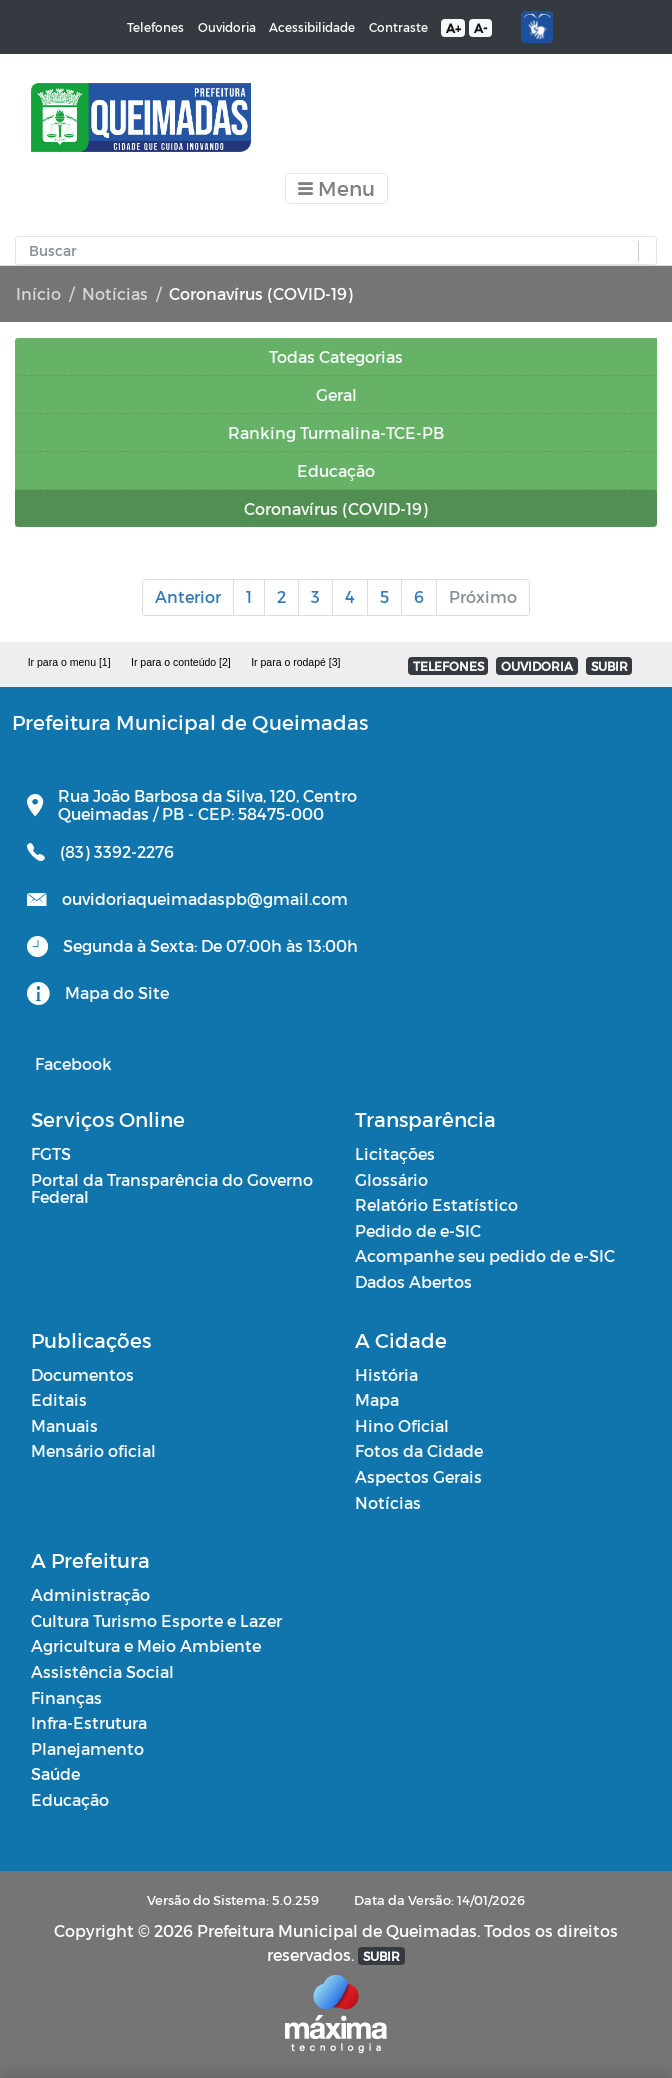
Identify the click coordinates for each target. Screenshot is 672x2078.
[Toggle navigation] (336, 188)
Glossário (391, 1179)
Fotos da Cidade (419, 1450)
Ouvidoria (227, 27)
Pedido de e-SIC (418, 1230)
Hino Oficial (402, 1425)
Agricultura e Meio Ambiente (146, 1645)
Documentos (82, 1374)
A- (480, 28)
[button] (642, 251)
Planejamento (87, 1748)
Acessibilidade (312, 27)
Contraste (398, 27)
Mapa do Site (117, 992)
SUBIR (609, 666)
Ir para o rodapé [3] (295, 662)
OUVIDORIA (537, 666)
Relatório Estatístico (436, 1204)
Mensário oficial (93, 1450)
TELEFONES (448, 666)
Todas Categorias (336, 356)
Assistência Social (102, 1671)
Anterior (188, 596)
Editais (59, 1399)
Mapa (377, 1399)
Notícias (115, 293)
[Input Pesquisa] (331, 251)
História (386, 1374)
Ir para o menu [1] (69, 662)
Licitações (395, 1153)
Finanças (66, 1697)
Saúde (55, 1773)
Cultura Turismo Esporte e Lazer (156, 1620)
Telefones (155, 27)
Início (38, 293)
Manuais (64, 1425)
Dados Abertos (413, 1281)
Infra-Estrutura (89, 1722)
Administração (90, 1594)
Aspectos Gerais (418, 1476)
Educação (70, 1799)
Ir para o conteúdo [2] (181, 662)
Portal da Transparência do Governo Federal (172, 1188)
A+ (453, 28)
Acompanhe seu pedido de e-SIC (485, 1255)
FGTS (51, 1153)
